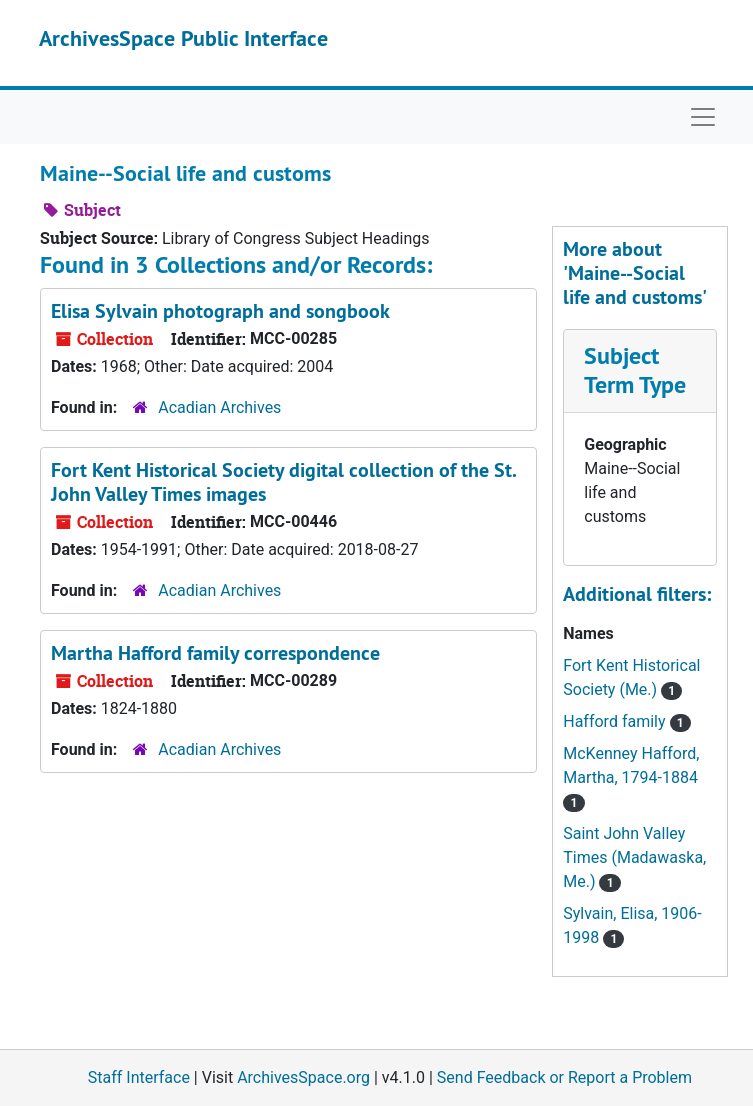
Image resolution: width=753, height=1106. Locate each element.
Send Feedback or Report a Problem (564, 1077)
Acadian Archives (219, 407)
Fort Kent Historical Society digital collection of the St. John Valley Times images (283, 482)
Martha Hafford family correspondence (215, 653)
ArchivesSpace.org (303, 1077)
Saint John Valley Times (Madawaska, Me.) (634, 857)
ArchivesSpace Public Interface (183, 38)
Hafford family (616, 721)
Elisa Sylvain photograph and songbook (220, 311)
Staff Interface (139, 1077)
